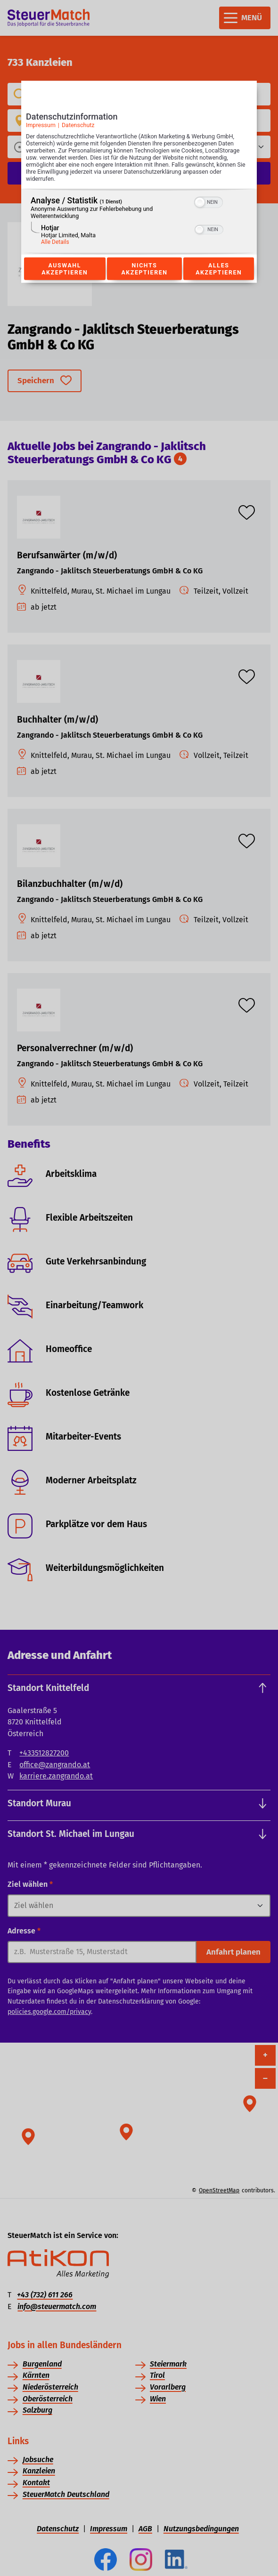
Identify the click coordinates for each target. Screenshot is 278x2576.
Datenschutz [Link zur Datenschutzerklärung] (78, 125)
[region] (139, 221)
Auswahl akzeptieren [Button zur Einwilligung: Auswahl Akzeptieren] (64, 269)
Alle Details (55, 242)
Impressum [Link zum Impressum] (41, 125)
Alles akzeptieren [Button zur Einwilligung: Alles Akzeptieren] (219, 269)
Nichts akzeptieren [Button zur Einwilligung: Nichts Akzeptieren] (144, 269)
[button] (199, 202)
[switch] (208, 201)
